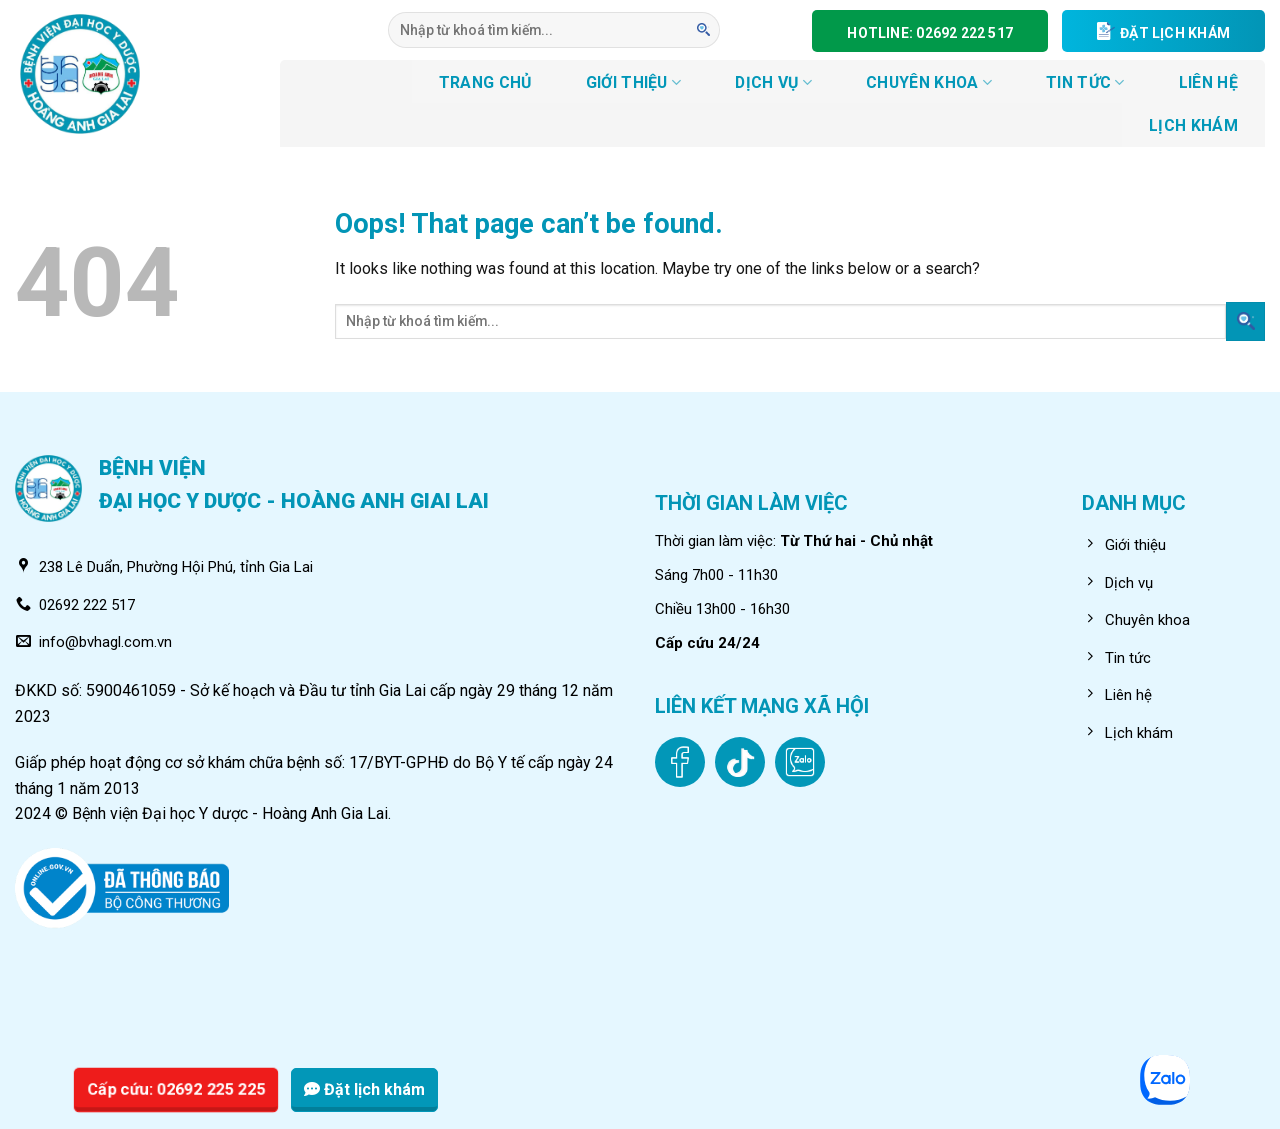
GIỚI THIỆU (634, 82)
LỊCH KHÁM (1193, 125)
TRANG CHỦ (485, 82)
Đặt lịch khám (364, 1089)
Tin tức (1085, 82)
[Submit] (704, 30)
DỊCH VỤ (773, 82)
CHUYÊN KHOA (929, 82)
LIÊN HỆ (1208, 82)
